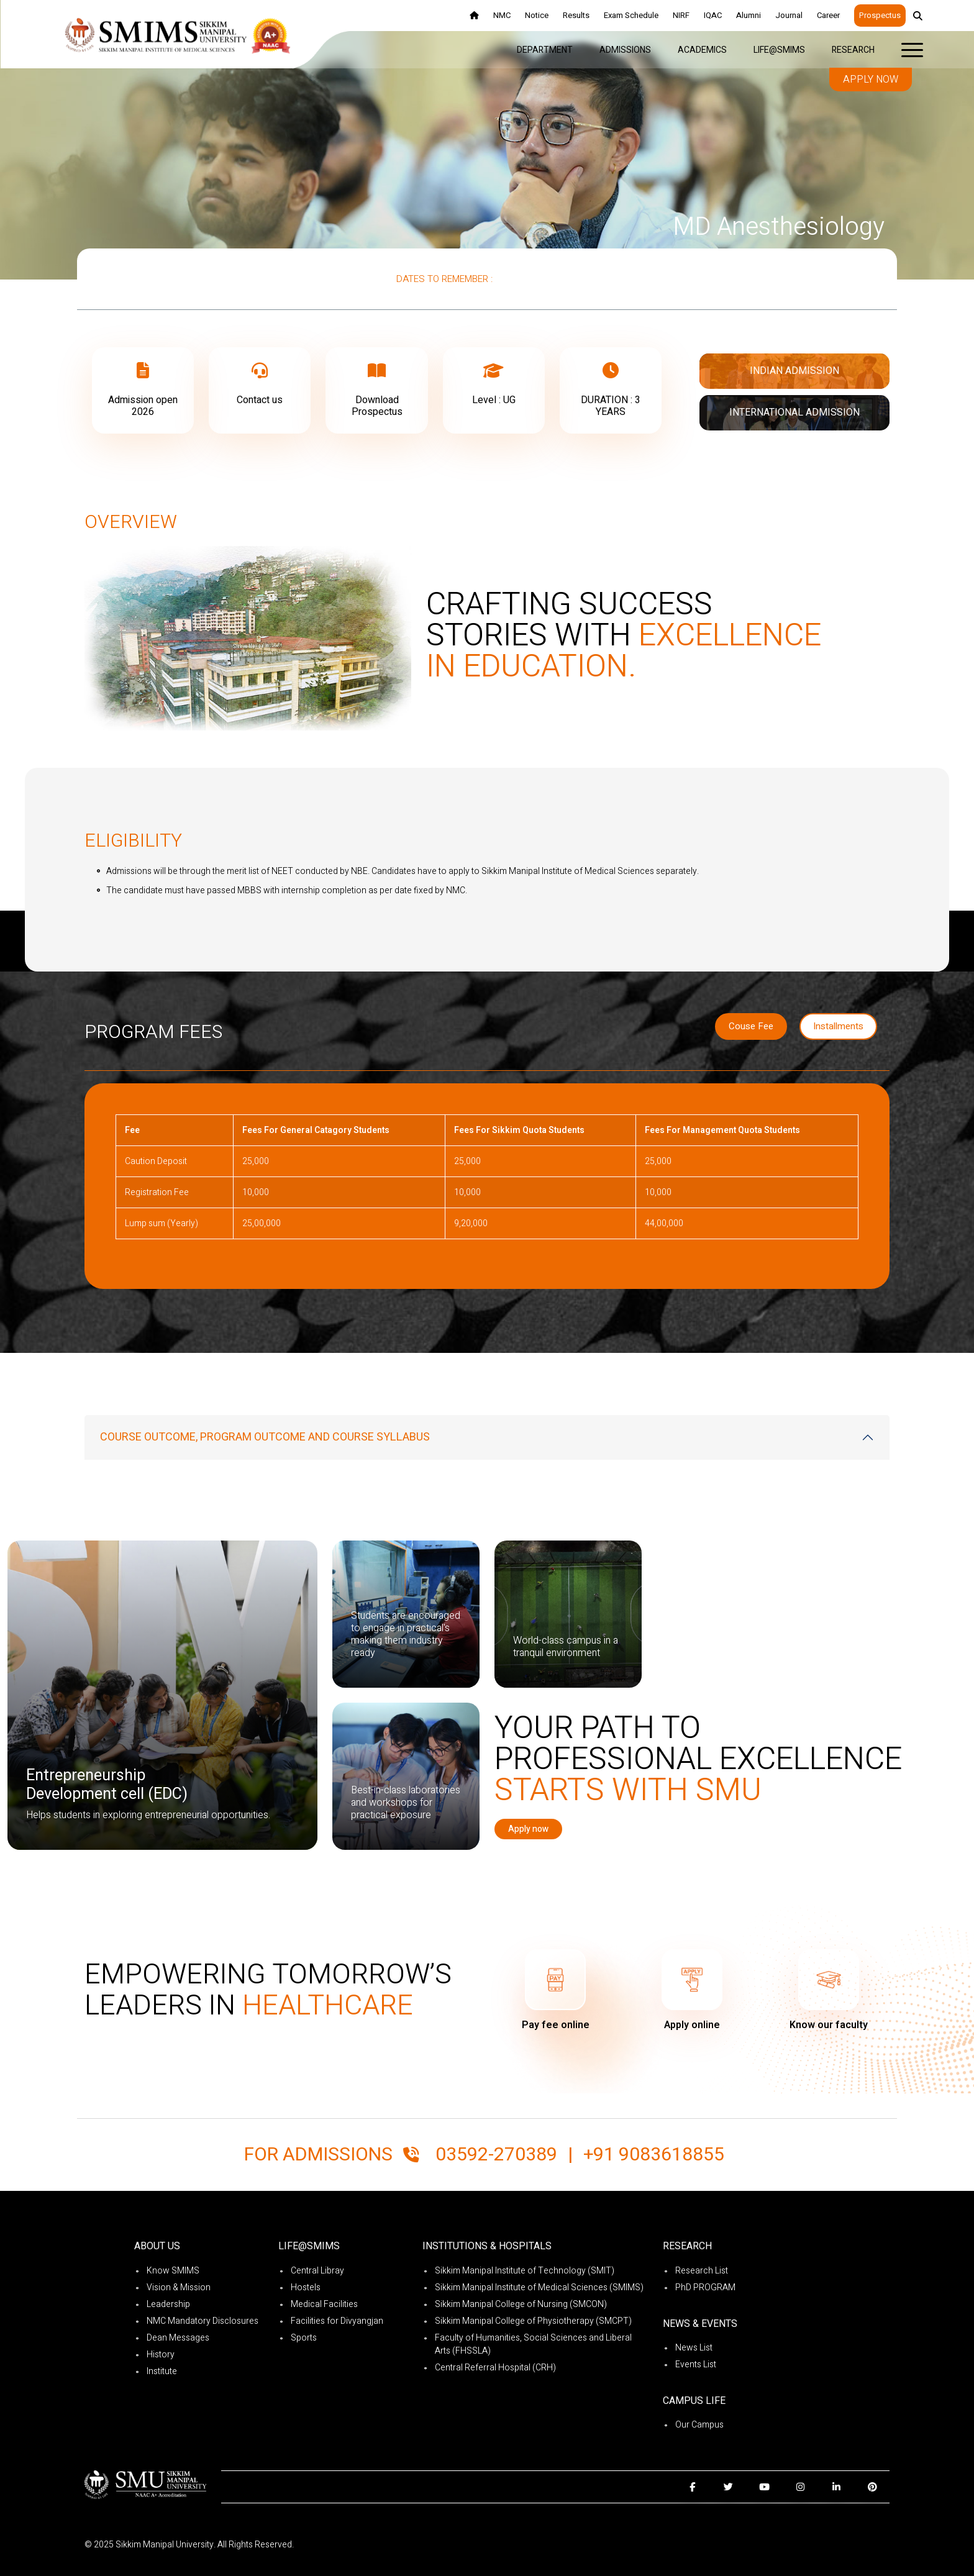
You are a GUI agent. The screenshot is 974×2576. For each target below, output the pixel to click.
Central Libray (317, 2270)
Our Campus (699, 2424)
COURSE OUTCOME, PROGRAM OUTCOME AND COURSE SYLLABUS (265, 1437)
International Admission (794, 412)
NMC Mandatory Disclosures (202, 2321)
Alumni (748, 15)
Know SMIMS (173, 2270)
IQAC (713, 15)
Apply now (870, 79)
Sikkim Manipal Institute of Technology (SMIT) (524, 2270)
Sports (304, 2337)
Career (828, 15)
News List (693, 2347)
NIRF (681, 15)
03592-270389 (496, 2155)
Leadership (168, 2304)
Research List (701, 2270)
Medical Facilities (324, 2304)
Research (853, 50)
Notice (536, 15)
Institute (162, 2371)
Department (545, 50)
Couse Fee (751, 1026)
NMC (502, 15)
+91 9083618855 (653, 2155)
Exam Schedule (631, 15)
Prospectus (880, 15)
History (161, 2354)
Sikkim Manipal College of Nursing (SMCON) (521, 2304)
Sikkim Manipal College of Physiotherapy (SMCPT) (533, 2321)
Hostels (306, 2287)
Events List (695, 2364)
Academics (702, 50)
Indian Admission (794, 370)
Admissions (625, 50)
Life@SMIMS (779, 50)
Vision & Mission (179, 2287)
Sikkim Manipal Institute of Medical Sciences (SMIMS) (539, 2287)
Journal (789, 15)
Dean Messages (178, 2337)
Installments (838, 1026)
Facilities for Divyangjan (337, 2321)
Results (576, 15)
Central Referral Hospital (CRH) (495, 2367)
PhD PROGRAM (705, 2287)
